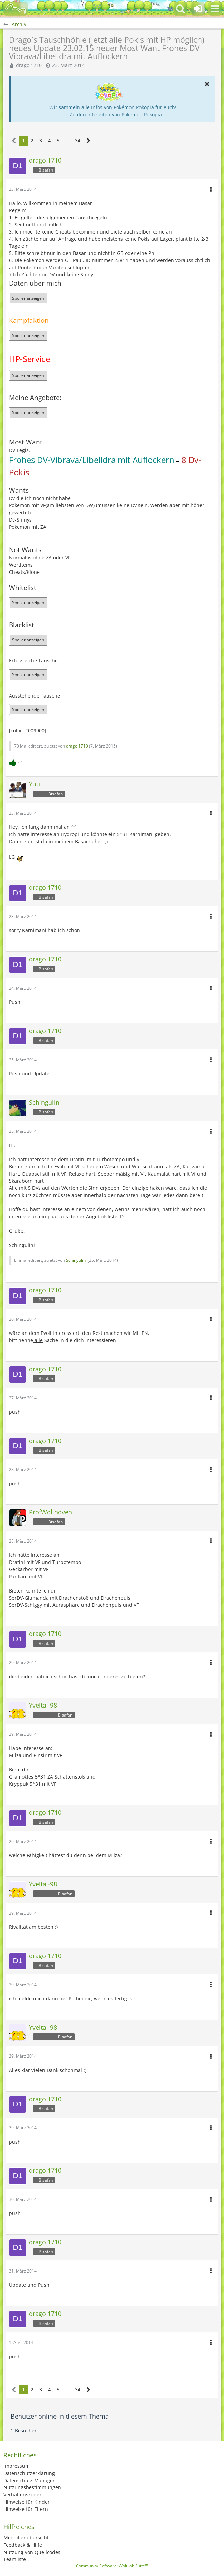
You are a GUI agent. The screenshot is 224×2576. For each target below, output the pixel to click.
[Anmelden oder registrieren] (198, 9)
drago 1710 (29, 65)
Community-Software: (112, 2566)
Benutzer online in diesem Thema (60, 2416)
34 (77, 140)
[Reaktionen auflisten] (17, 762)
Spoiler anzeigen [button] (28, 298)
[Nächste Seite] (89, 141)
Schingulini (76, 1260)
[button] (215, 9)
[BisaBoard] (15, 9)
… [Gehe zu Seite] (67, 140)
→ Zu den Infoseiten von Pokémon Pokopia (113, 114)
